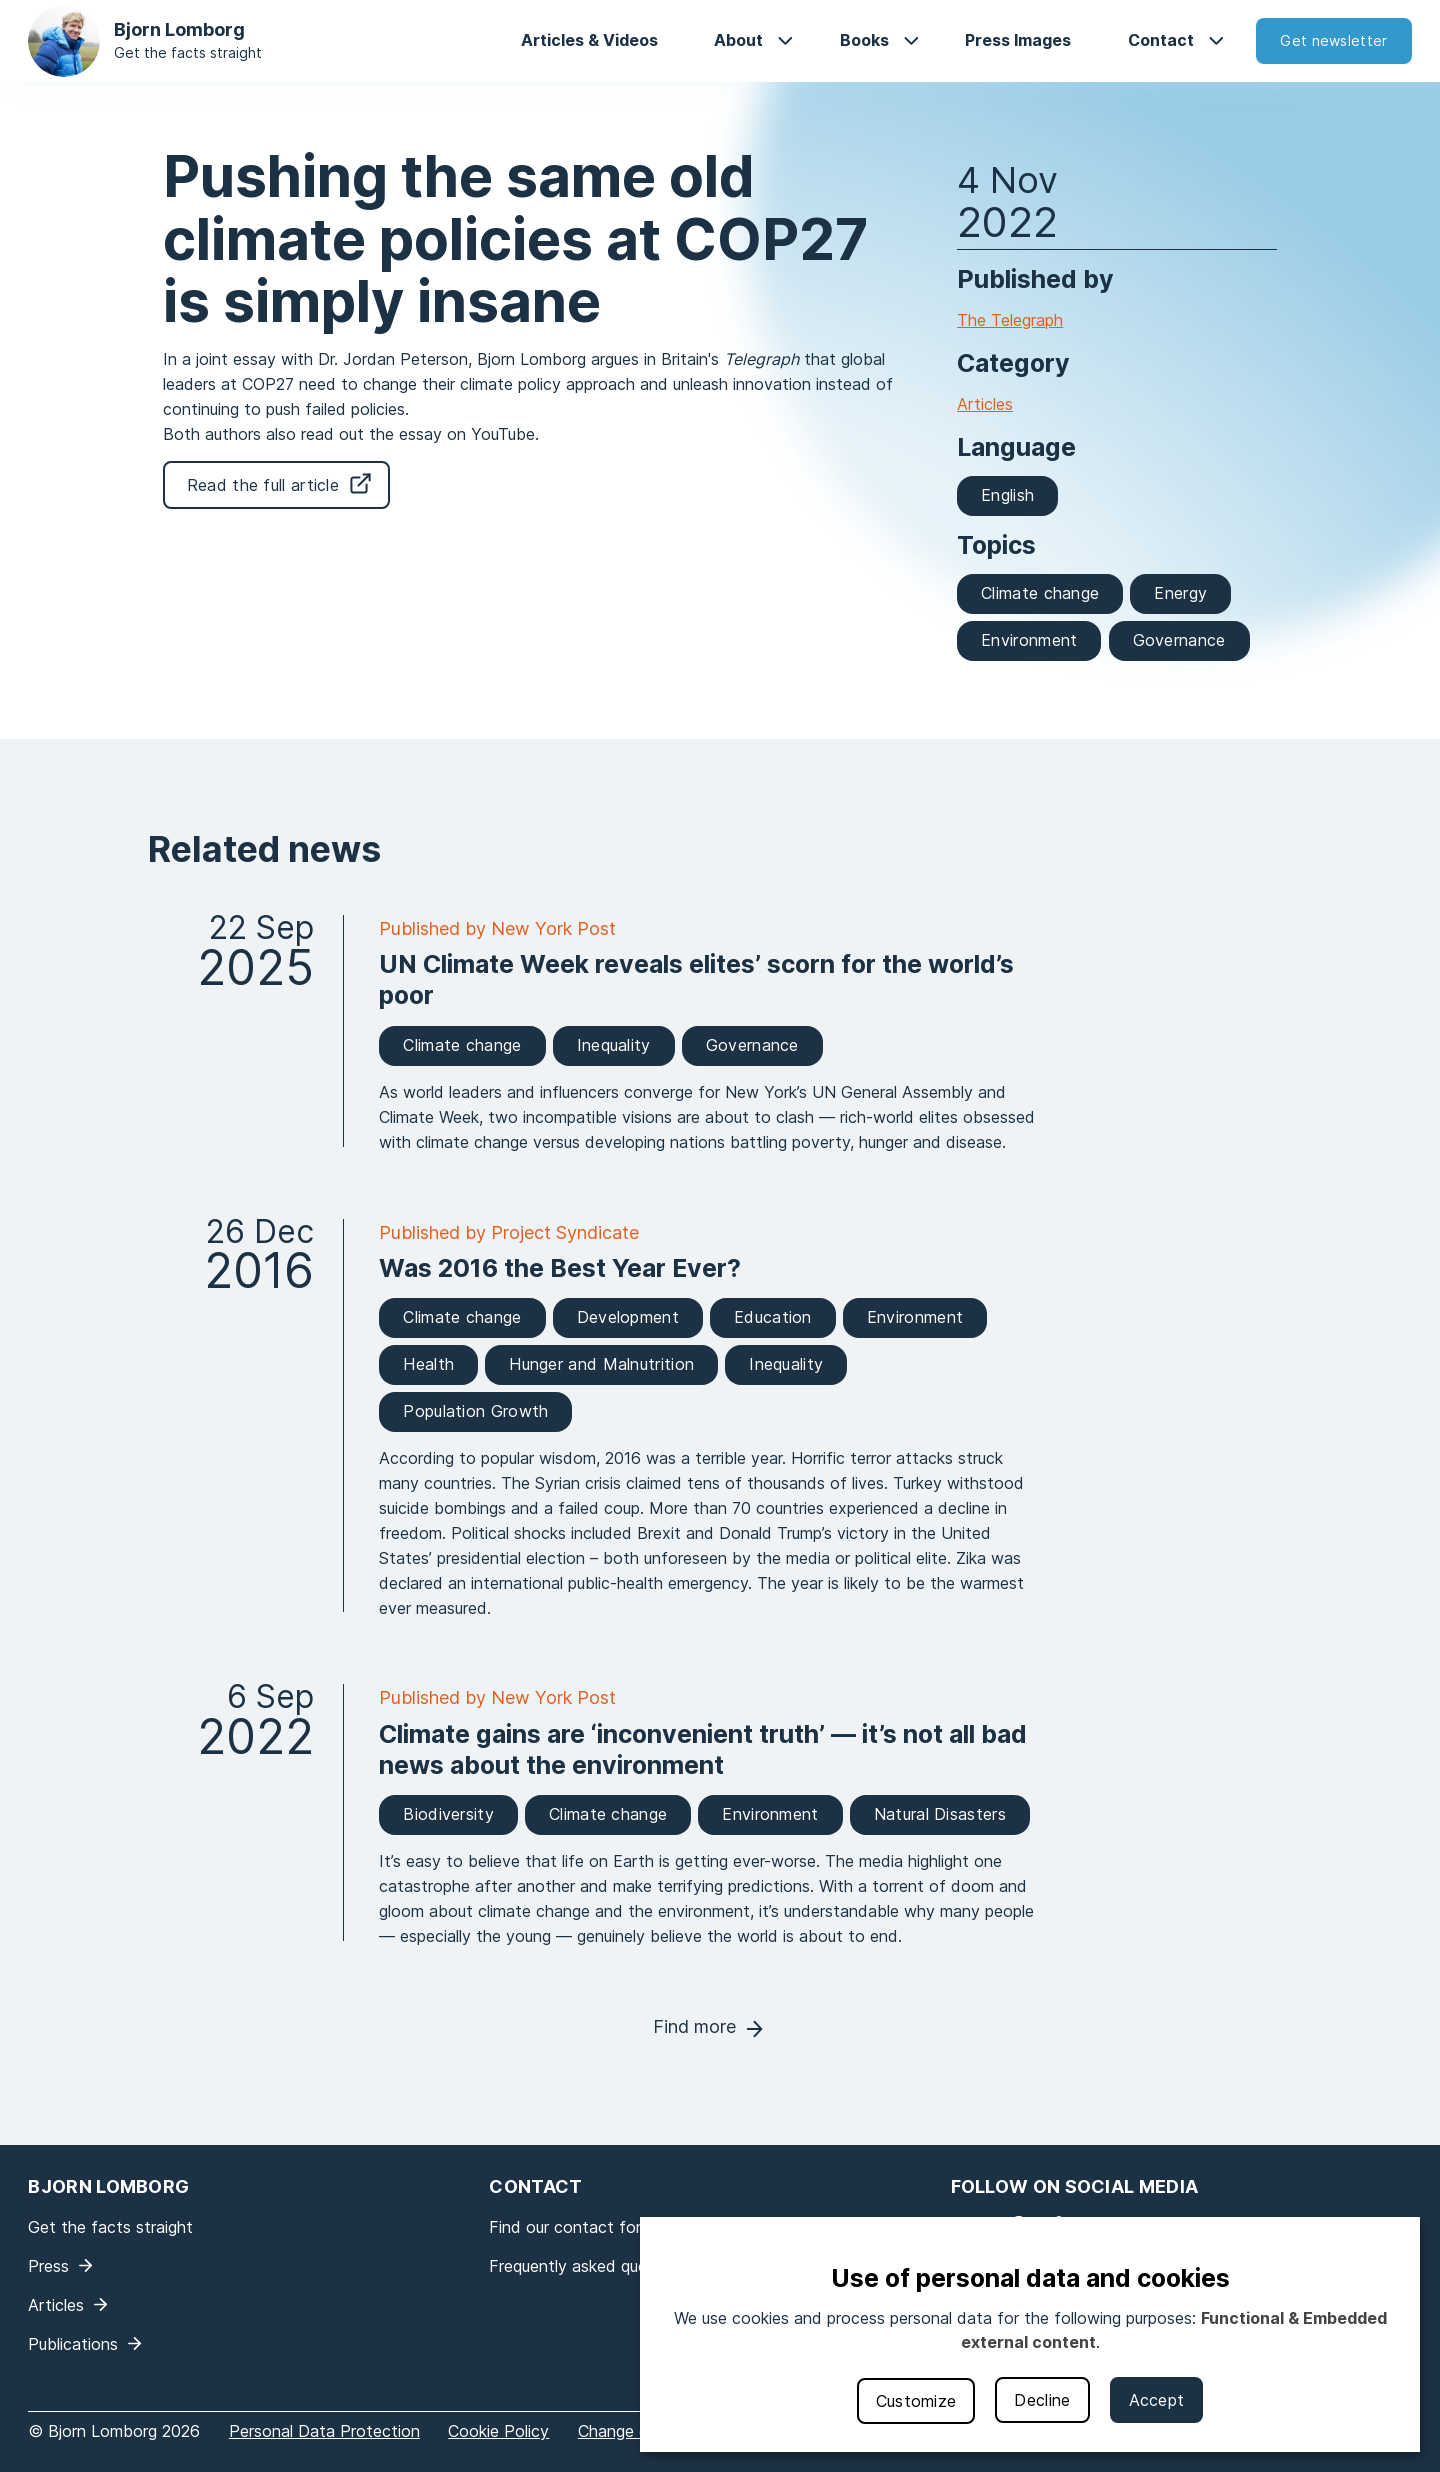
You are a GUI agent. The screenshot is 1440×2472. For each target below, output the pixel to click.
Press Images (1018, 40)
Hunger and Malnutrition (601, 1364)
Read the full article (263, 485)
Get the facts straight (188, 52)
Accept (1157, 2400)
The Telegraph (1010, 320)
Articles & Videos (589, 40)
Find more (694, 2026)
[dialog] (1030, 2334)
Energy (1180, 593)
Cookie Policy (498, 2431)
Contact (1161, 40)
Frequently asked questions (590, 2266)
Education (773, 1317)
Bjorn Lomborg (179, 29)
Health (428, 1364)
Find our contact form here (590, 2227)
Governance (1179, 640)
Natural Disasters (940, 1814)
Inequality (614, 1045)
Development (628, 1317)
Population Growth (475, 1411)
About (738, 40)
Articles (985, 404)
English (1007, 495)
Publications (73, 2344)
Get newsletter (1333, 40)
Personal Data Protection (324, 2431)
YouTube (503, 434)
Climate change (1040, 593)
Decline (1042, 2400)
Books (864, 40)
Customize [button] (916, 2401)
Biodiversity (448, 1814)
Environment (1029, 640)
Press (48, 2266)
